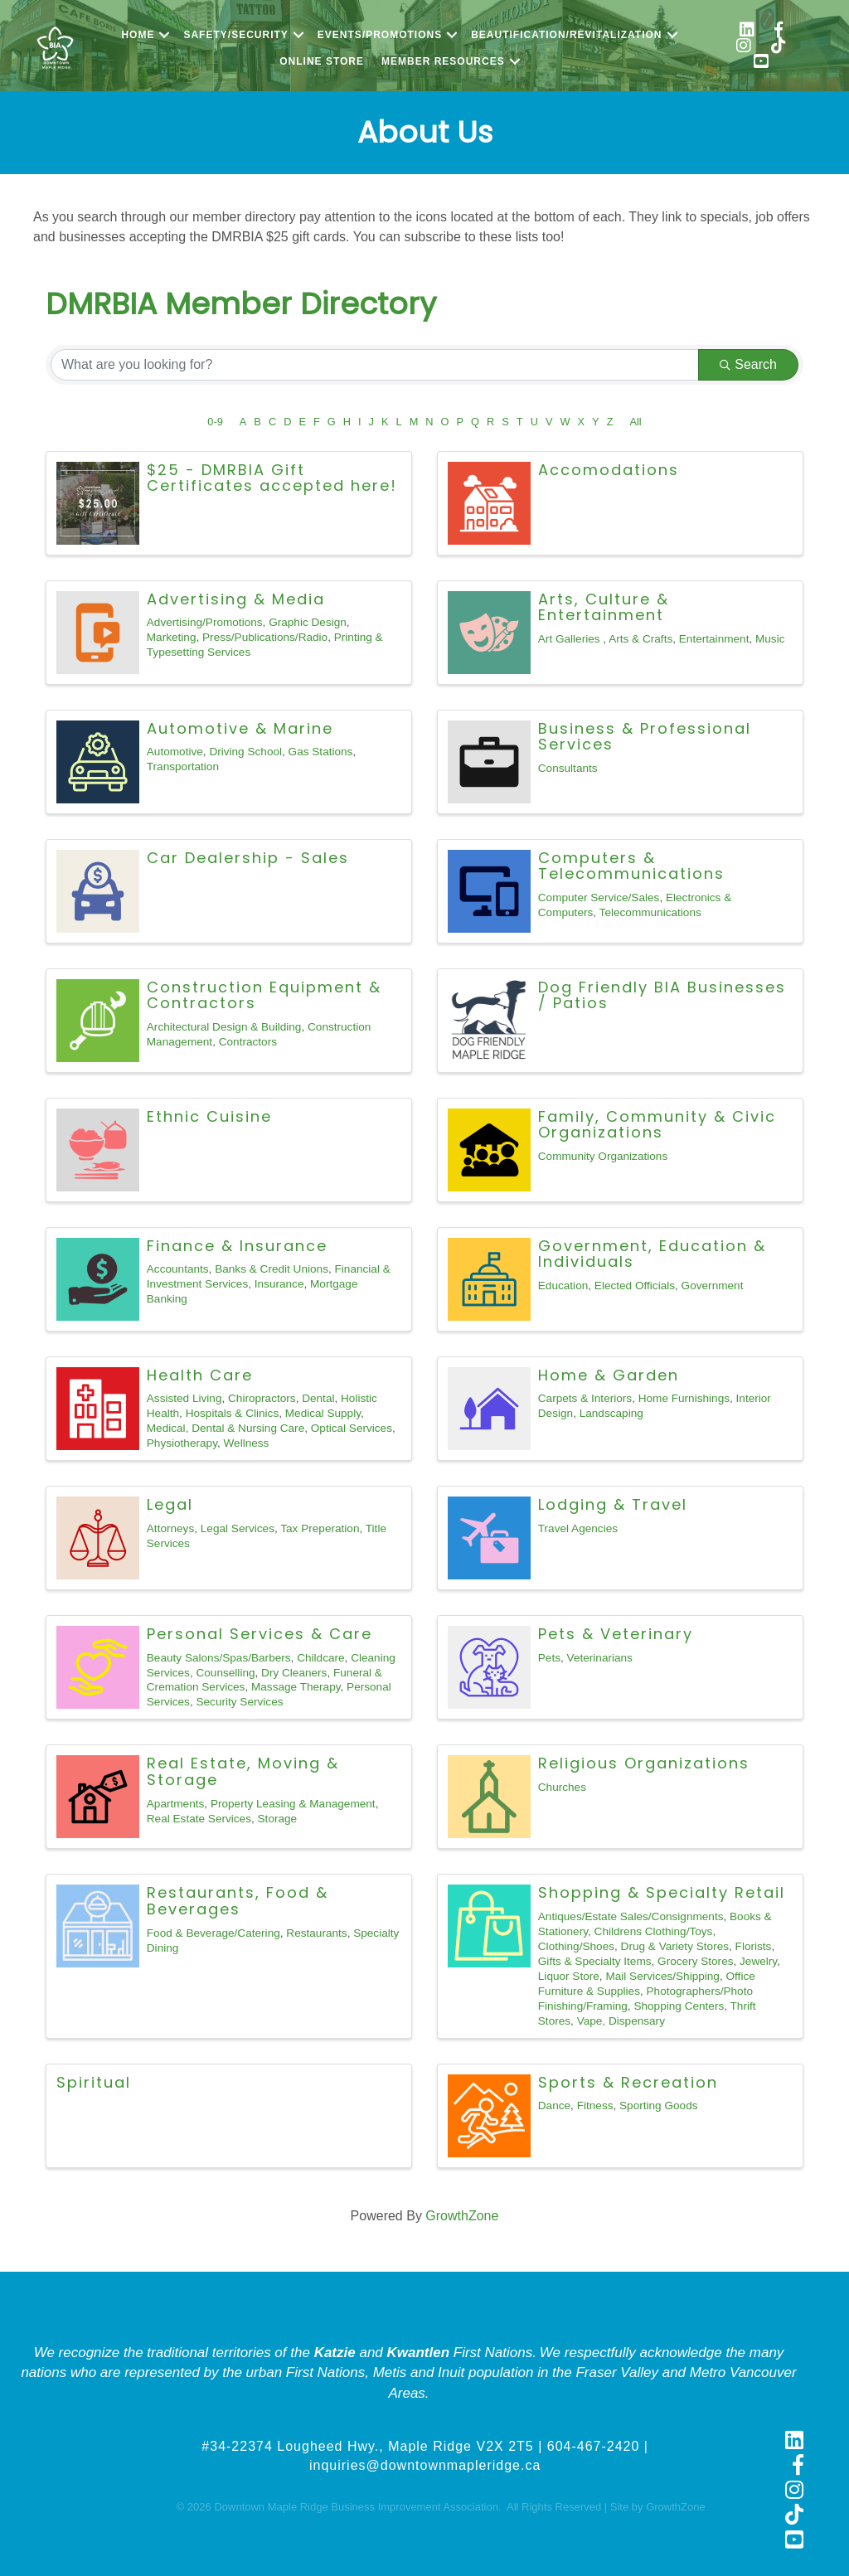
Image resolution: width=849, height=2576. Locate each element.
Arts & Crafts (640, 639)
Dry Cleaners (294, 1672)
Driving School (245, 751)
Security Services (239, 1702)
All (635, 421)
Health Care (200, 1375)
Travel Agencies (578, 1528)
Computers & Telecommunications (631, 866)
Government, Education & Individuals (652, 1254)
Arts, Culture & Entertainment (603, 607)
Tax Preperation (319, 1528)
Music (770, 639)
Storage (278, 1818)
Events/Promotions (380, 35)
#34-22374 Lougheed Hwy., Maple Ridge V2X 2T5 (367, 2446)
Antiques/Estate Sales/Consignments (631, 1916)
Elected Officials (634, 1285)
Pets (549, 1658)
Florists (753, 1946)
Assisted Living (184, 1398)
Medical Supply (323, 1413)
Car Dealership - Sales (248, 857)
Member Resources (443, 61)
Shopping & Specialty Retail (661, 1892)
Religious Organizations (644, 1763)
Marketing (171, 637)
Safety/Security (235, 35)
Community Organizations (602, 1156)
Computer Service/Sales (599, 897)
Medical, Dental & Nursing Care (225, 1428)
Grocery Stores (695, 1961)
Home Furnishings (684, 1398)
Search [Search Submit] (748, 364)
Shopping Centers (678, 2006)
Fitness (595, 2105)
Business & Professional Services (644, 736)
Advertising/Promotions (205, 622)
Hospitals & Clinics (232, 1413)
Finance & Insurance (237, 1245)
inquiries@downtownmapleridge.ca (425, 2465)
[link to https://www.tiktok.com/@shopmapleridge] (778, 47)
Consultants (568, 768)
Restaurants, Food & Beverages (237, 1900)
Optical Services (351, 1428)
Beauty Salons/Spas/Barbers (219, 1658)
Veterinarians (600, 1658)
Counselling (225, 1672)
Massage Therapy (296, 1687)
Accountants (178, 1269)
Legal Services (237, 1528)
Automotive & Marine (240, 728)
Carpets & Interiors (585, 1398)
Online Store (321, 61)
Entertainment (714, 639)
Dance (554, 2105)
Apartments (176, 1803)
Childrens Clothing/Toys (653, 1931)
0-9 (215, 421)
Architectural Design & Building (224, 1027)
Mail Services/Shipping (662, 1976)
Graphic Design (308, 622)
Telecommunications (650, 912)
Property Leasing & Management (293, 1803)
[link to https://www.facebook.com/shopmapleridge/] (778, 32)
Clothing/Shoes (576, 1946)
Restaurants (316, 1933)
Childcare (320, 1658)
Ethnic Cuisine (209, 1116)
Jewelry (758, 1961)
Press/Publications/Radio (264, 637)
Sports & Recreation (628, 2082)
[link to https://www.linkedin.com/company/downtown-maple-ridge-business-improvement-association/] (747, 32)
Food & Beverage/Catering (213, 1933)
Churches (562, 1787)
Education (563, 1285)
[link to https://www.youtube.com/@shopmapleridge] (761, 63)
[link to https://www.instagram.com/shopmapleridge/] (743, 47)
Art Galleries (571, 639)
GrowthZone (461, 2216)
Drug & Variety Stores (675, 1946)
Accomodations (608, 469)
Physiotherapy (182, 1443)
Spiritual (93, 2082)
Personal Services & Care (259, 1633)
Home (137, 35)
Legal (170, 1504)
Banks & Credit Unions (271, 1269)
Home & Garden (608, 1375)
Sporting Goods (658, 2105)
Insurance (279, 1284)
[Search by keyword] (375, 365)
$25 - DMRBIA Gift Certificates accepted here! (272, 478)
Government (713, 1285)
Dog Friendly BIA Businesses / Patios (662, 995)
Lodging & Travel (612, 1504)
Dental (318, 1398)
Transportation (183, 766)
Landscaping (611, 1413)
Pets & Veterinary (615, 1633)
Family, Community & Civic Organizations (657, 1124)
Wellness (246, 1443)
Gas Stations (321, 751)
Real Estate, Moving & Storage (243, 1771)
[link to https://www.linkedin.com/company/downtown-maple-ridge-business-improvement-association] (794, 2441)
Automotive (175, 751)
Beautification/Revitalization (566, 35)
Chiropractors (262, 1398)
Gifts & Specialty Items (595, 1961)
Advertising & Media (236, 599)
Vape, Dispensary (621, 2021)
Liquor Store (568, 1976)
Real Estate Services (199, 1818)
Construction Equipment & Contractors (264, 995)
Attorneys (170, 1528)
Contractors (248, 1042)
